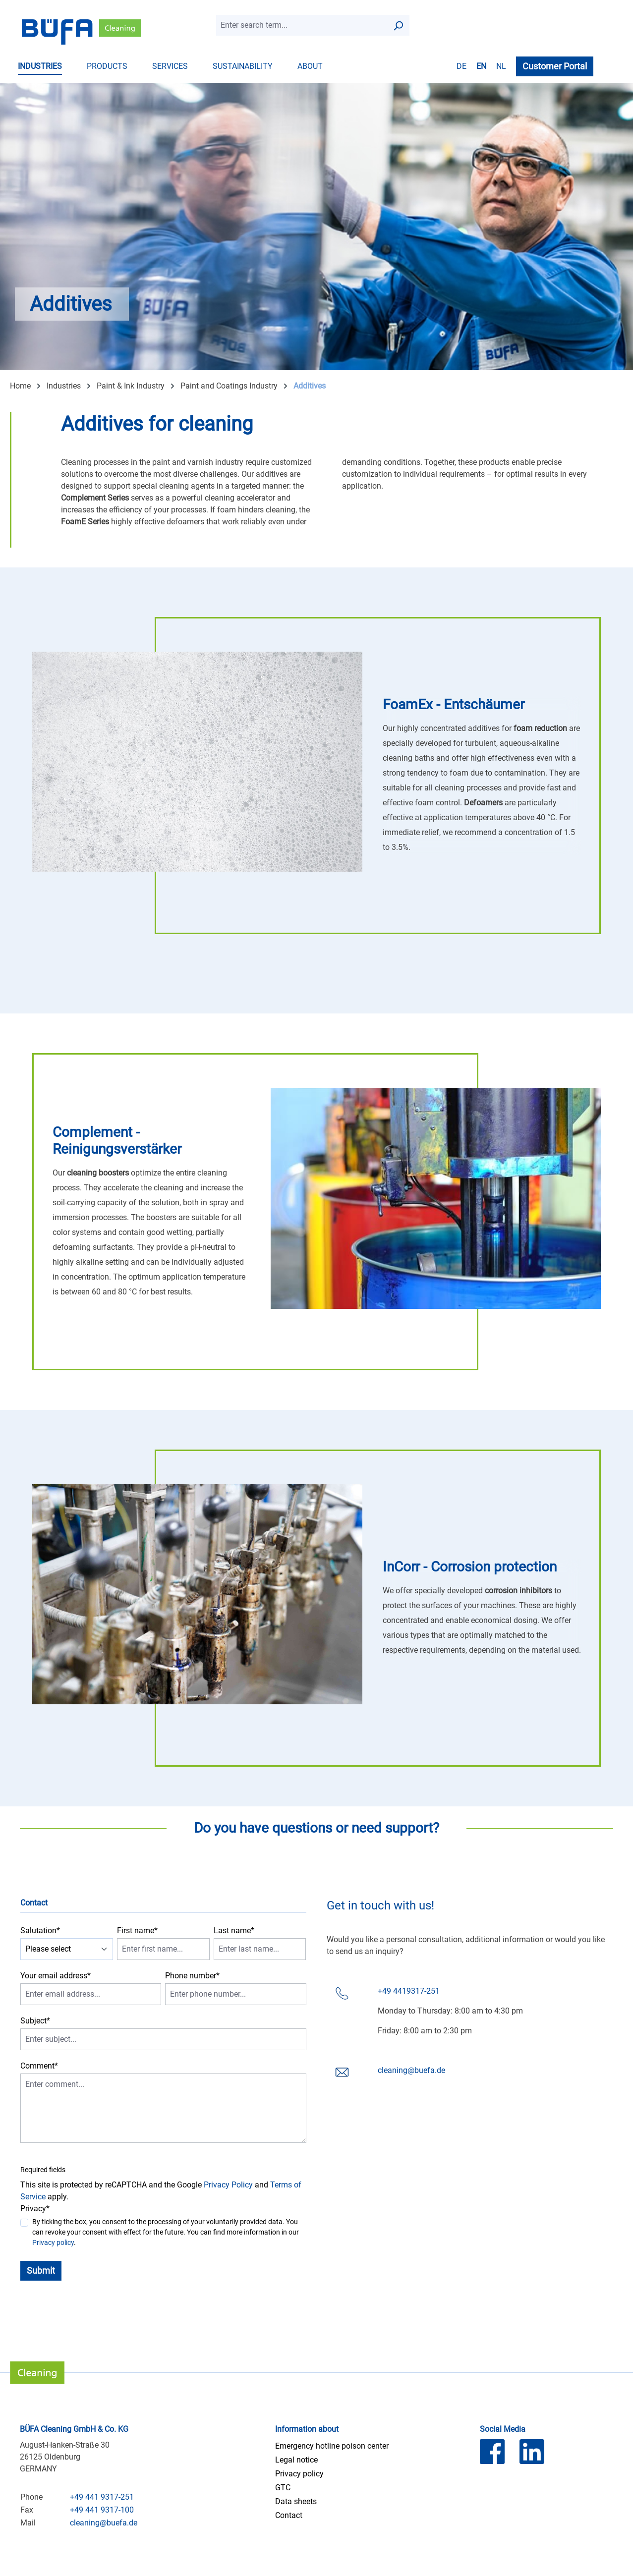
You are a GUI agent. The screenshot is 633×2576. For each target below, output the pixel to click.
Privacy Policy (228, 2184)
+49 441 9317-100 (102, 2510)
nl (501, 65)
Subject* (35, 2020)
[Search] (398, 25)
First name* (137, 1930)
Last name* (234, 1930)
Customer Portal (554, 66)
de (461, 65)
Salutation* (40, 1930)
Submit (41, 2270)
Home (20, 386)
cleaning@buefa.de (411, 2070)
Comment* (39, 2066)
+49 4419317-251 (409, 1991)
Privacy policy (53, 2242)
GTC (282, 2487)
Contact (288, 2515)
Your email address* (55, 1975)
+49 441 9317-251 (102, 2497)
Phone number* (192, 1975)
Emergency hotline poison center (332, 2446)
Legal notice (296, 2459)
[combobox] (301, 25)
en (481, 65)
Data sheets (296, 2501)
